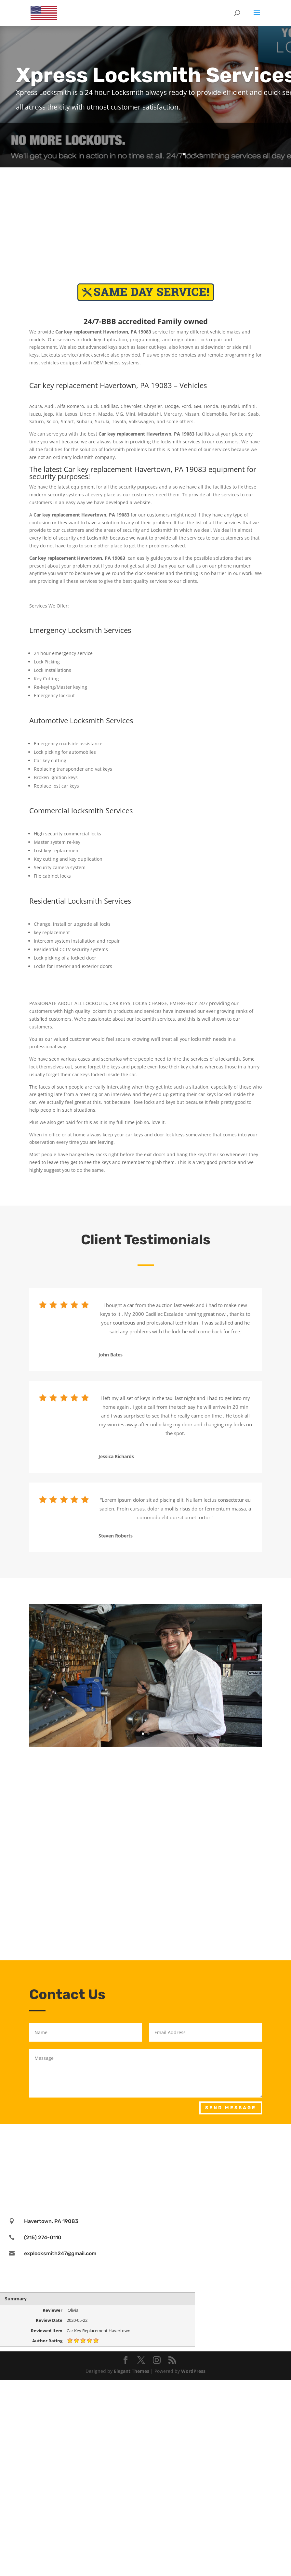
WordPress (193, 2371)
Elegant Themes (131, 2371)
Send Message (230, 2108)
